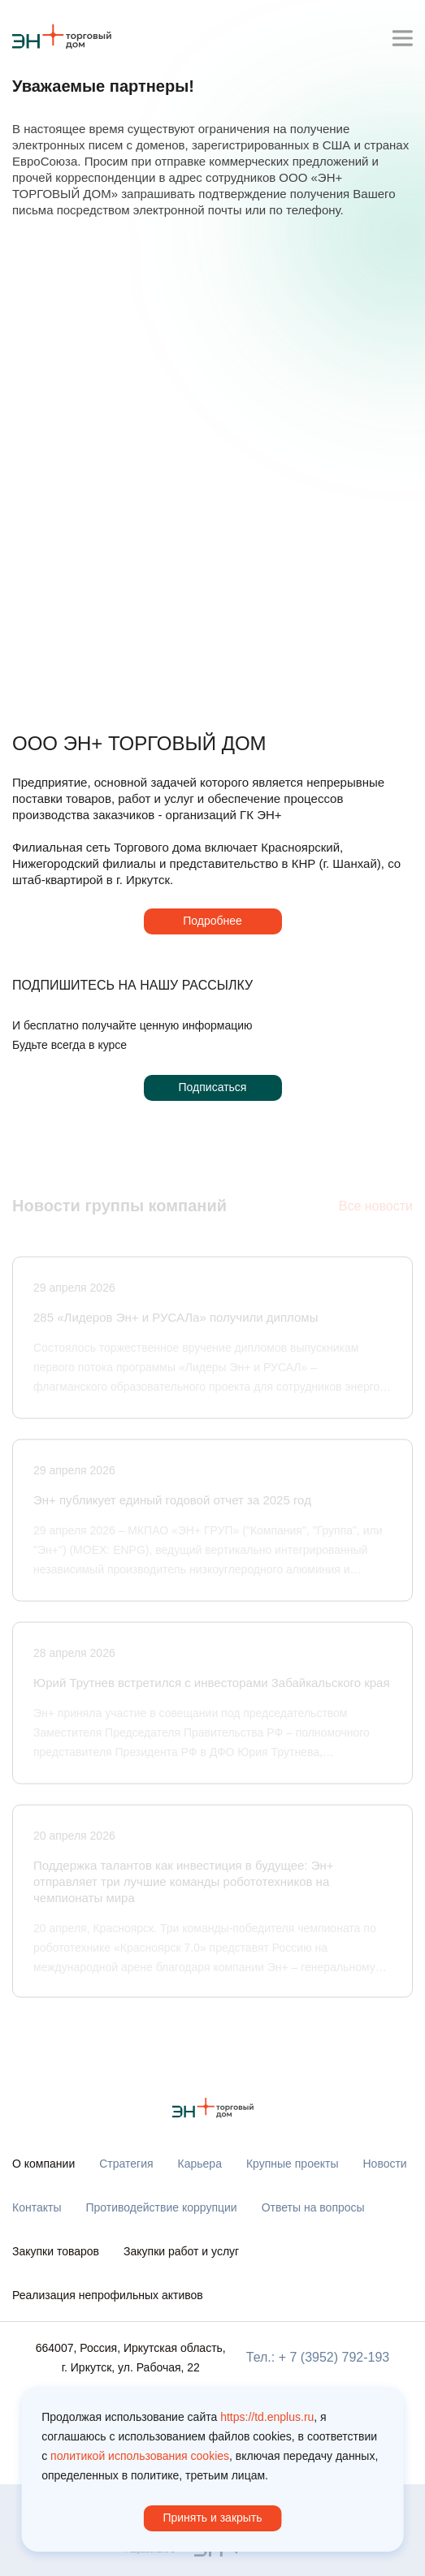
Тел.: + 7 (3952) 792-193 (317, 2357)
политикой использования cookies (139, 2455)
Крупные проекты (292, 2163)
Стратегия (126, 2163)
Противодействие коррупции (160, 2207)
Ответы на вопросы (313, 2207)
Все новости (376, 1208)
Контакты (36, 2207)
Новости (384, 2163)
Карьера (200, 2163)
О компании (43, 2163)
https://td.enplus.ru (267, 2416)
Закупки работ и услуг (181, 2251)
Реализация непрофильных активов (107, 2295)
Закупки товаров (55, 2251)
